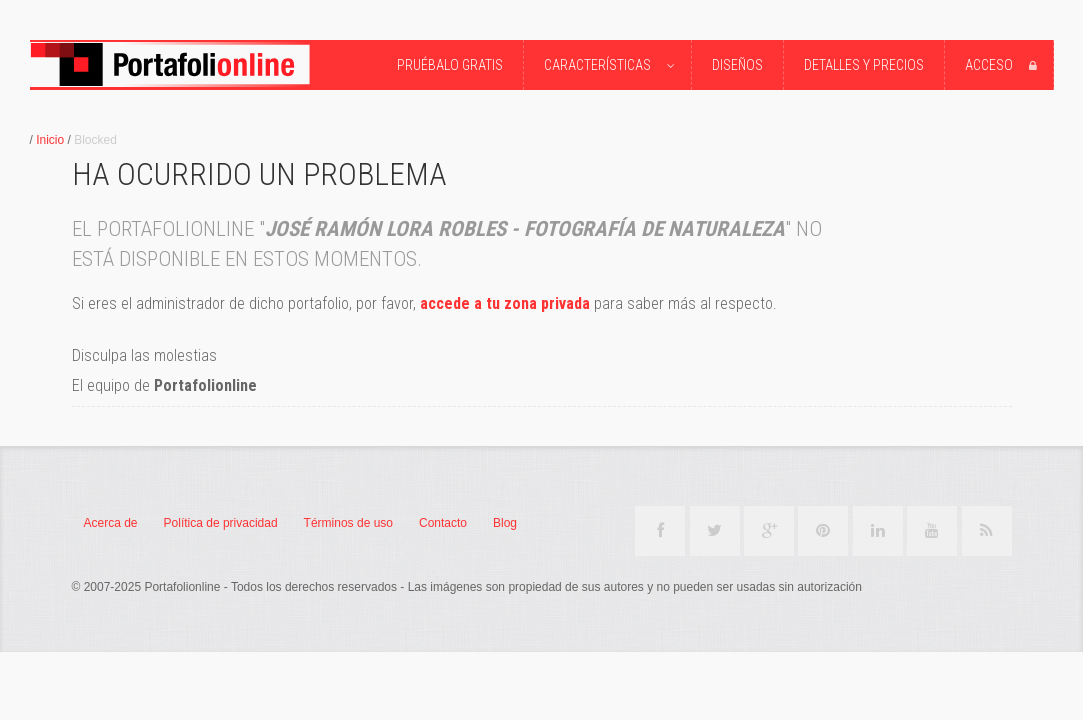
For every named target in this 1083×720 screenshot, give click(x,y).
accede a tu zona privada (505, 303)
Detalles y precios (864, 65)
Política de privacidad (221, 523)
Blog (505, 523)
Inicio (50, 140)
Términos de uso (348, 523)
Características (612, 66)
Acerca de (111, 523)
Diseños (737, 65)
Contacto (443, 523)
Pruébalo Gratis (450, 65)
